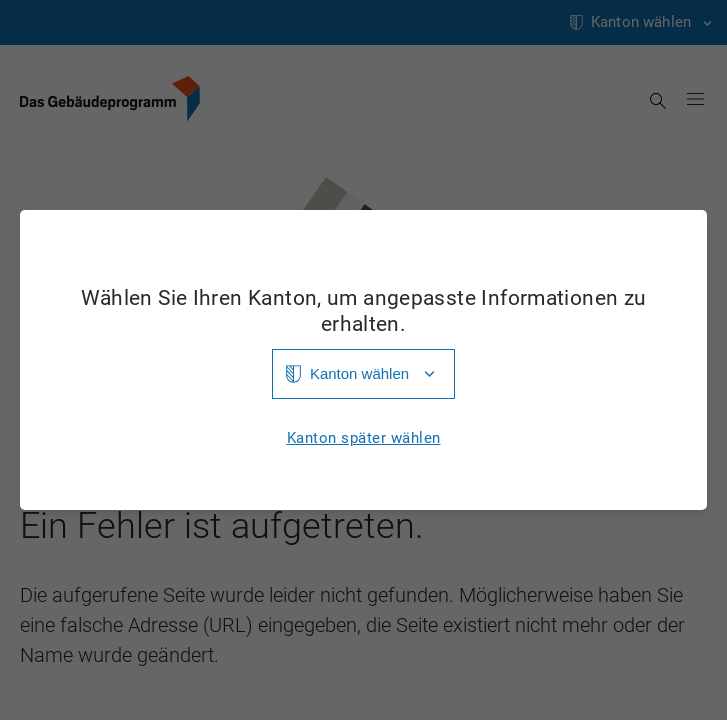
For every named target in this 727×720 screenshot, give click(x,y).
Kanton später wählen (364, 438)
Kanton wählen (359, 373)
